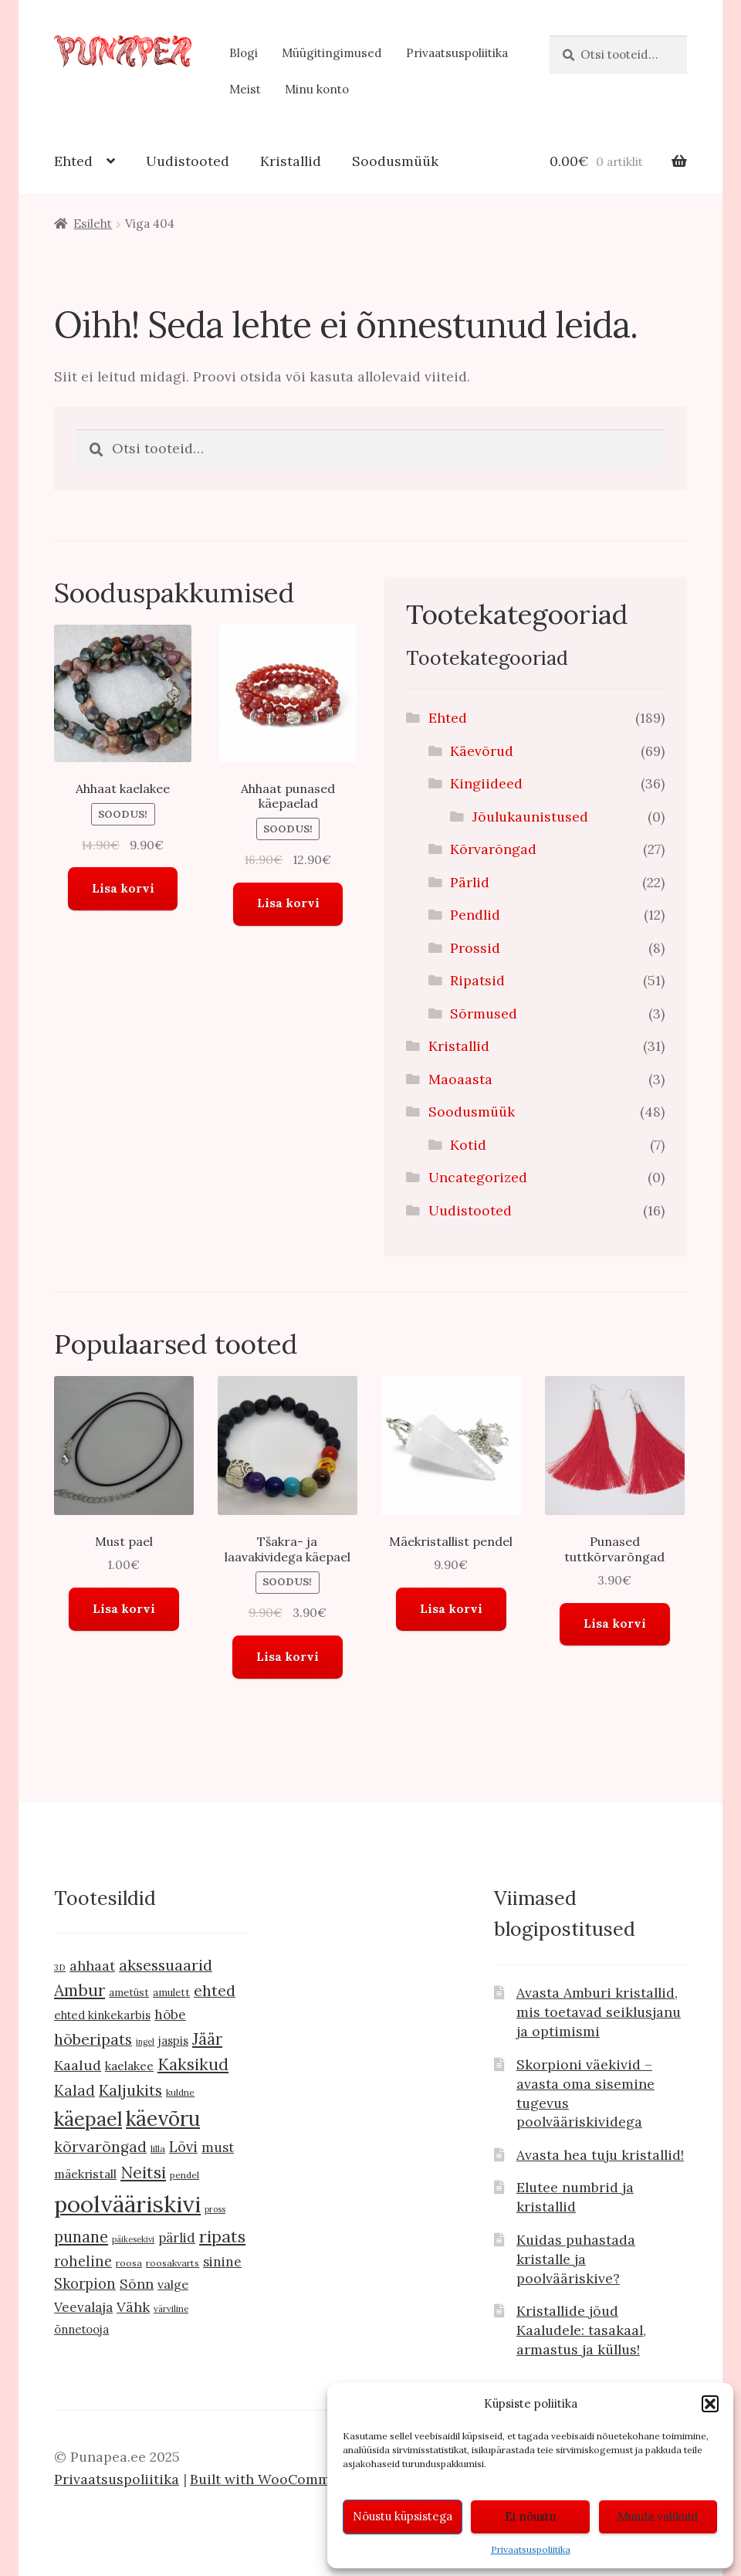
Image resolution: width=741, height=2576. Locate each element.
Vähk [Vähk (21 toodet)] (133, 2307)
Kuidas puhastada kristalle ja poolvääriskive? (575, 2259)
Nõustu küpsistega (402, 2516)
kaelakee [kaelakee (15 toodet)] (129, 2065)
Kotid (468, 1145)
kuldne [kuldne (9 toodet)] (180, 2092)
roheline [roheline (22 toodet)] (83, 2261)
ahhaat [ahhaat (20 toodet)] (92, 1965)
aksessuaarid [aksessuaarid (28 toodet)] (165, 1964)
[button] (710, 2404)
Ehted (73, 161)
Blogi (243, 53)
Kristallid (290, 161)
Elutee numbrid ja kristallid (575, 2196)
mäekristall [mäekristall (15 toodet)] (85, 2173)
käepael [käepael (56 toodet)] (88, 2119)
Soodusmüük (395, 161)
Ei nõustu (530, 2516)
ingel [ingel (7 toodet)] (145, 2041)
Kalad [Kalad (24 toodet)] (74, 2090)
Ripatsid (477, 980)
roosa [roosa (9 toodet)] (129, 2263)
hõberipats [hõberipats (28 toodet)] (93, 2039)
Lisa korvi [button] (123, 888)
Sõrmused (483, 1013)
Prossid (475, 948)
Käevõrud (481, 751)
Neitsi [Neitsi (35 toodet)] (143, 2172)
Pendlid (475, 915)
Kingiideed (486, 783)
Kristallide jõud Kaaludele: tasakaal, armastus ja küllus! (581, 2330)
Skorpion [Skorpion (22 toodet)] (85, 2284)
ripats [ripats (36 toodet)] (222, 2236)
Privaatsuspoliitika (530, 2549)
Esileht (92, 223)
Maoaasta (460, 1079)
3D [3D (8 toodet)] (60, 1967)
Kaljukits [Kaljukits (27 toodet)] (130, 2090)
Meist (245, 89)
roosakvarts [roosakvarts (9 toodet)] (172, 2263)
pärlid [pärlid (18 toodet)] (176, 2237)
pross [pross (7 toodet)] (215, 2209)
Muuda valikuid (658, 2516)
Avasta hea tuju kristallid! (600, 2155)
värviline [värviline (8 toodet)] (171, 2308)
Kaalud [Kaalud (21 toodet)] (77, 2065)
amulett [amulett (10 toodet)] (171, 1992)
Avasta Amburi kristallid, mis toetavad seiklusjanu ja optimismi (598, 2012)
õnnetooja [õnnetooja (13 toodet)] (81, 2329)
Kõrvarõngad (493, 849)
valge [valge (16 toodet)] (172, 2284)
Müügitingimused (332, 53)
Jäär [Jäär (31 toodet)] (207, 2039)
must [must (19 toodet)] (217, 2147)
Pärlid (469, 882)
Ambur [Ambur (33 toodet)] (79, 1990)
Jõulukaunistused (530, 816)
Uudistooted (187, 161)
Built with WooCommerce (275, 2479)
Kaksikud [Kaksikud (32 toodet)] (192, 2064)
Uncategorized (477, 1177)
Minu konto (317, 89)
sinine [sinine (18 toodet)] (222, 2261)
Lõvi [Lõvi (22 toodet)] (183, 2147)
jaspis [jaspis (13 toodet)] (173, 2040)
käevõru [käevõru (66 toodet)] (163, 2118)
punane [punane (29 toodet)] (81, 2237)
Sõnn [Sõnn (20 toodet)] (137, 2284)
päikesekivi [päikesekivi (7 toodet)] (133, 2239)
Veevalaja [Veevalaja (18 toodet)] (83, 2307)
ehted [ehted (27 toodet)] (214, 1990)
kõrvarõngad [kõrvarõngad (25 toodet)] (100, 2146)
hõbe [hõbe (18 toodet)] (170, 2014)
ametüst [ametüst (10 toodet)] (129, 1992)
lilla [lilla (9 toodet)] (158, 2148)
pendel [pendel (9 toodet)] (184, 2175)
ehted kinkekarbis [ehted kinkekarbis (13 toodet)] (102, 2015)
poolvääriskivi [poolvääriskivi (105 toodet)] (127, 2203)
